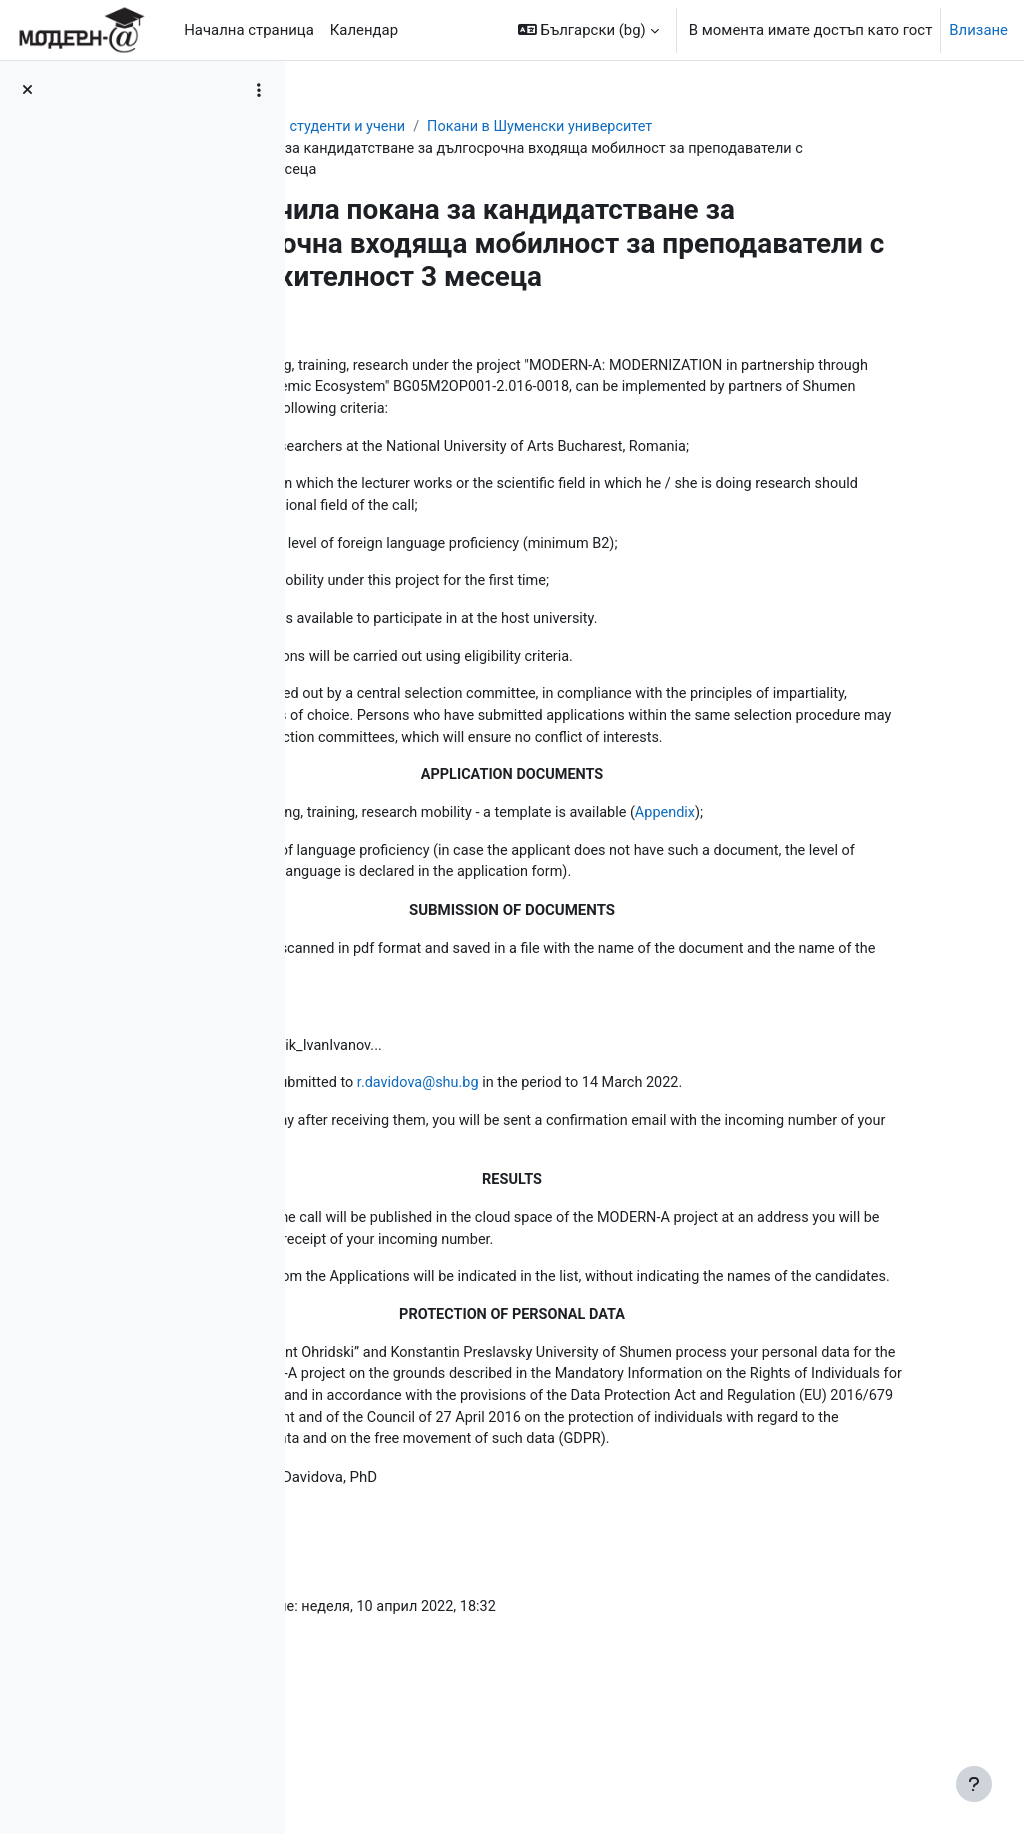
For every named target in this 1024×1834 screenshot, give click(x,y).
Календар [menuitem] (364, 30)
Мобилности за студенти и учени (503, 127)
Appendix (886, 881)
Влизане (978, 30)
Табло (345, 127)
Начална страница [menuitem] (249, 30)
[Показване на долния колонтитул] (974, 1784)
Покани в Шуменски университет (756, 127)
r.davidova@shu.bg (631, 1156)
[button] (588, 30)
